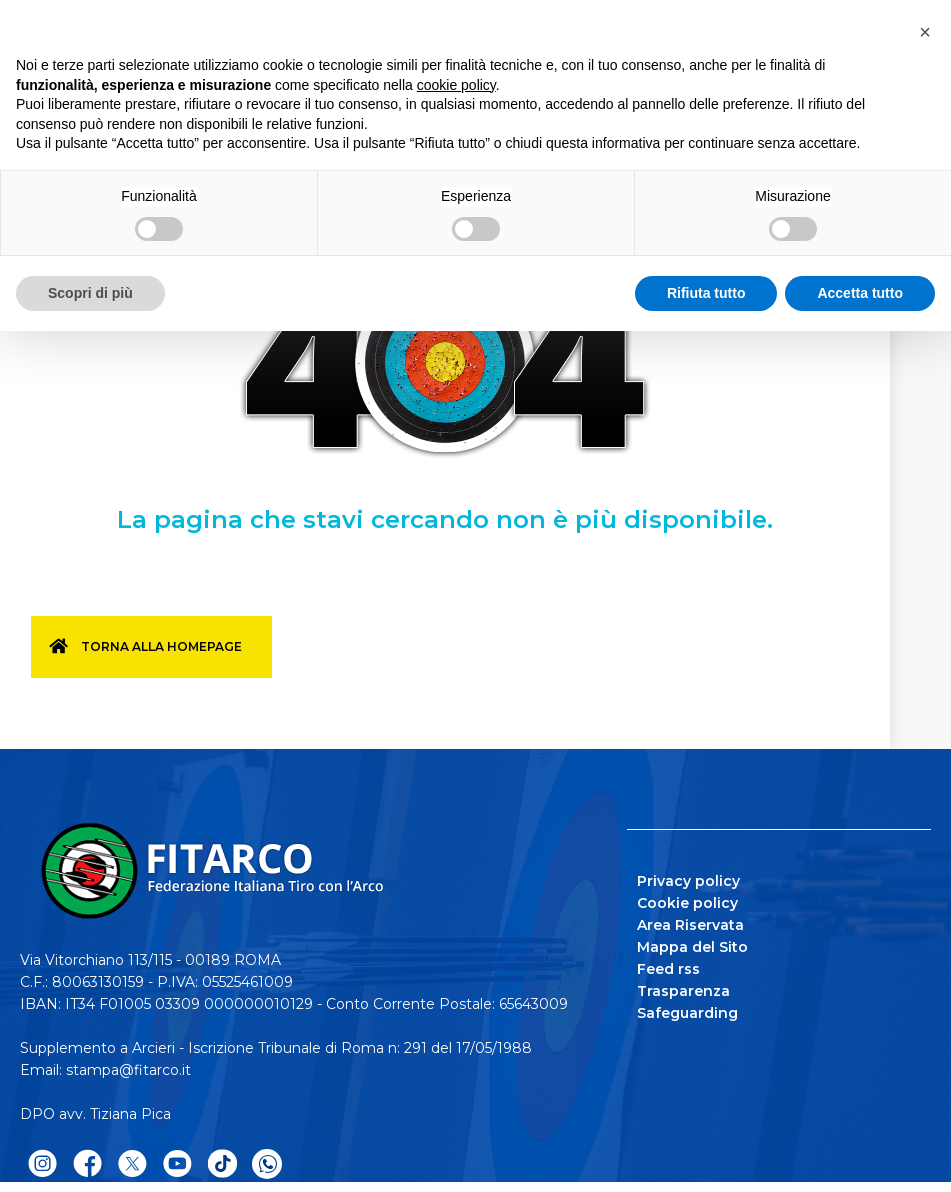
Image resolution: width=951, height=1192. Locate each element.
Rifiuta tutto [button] (706, 293)
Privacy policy (688, 881)
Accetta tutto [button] (860, 293)
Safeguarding (687, 1013)
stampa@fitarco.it (128, 1070)
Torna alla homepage (161, 646)
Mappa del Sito (692, 947)
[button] (925, 32)
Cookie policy (687, 903)
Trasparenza (683, 991)
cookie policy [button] (456, 85)
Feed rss (668, 969)
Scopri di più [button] (90, 293)
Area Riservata (690, 925)
